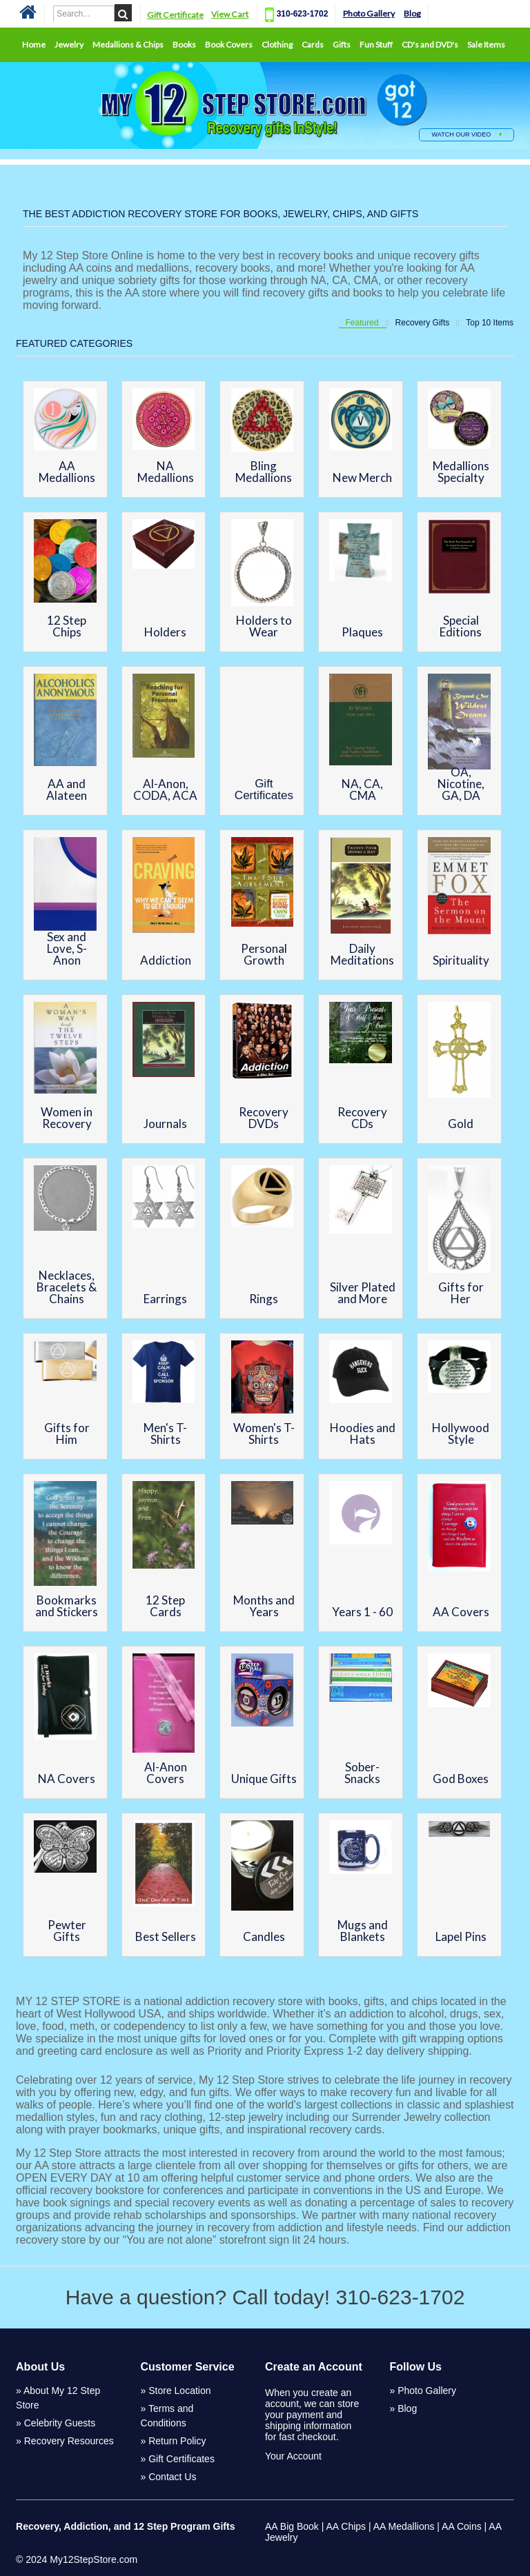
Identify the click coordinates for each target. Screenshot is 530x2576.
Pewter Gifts (67, 1930)
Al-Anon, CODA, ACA (165, 789)
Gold (460, 1123)
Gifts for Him (67, 1433)
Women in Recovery (66, 1117)
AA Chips (346, 2526)
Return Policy (177, 2440)
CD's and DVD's (430, 44)
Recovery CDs (362, 1117)
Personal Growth (264, 954)
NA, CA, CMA (362, 789)
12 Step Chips (66, 626)
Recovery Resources (69, 2440)
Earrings (165, 1299)
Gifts (342, 44)
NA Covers (66, 1778)
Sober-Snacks (362, 1772)
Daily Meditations (362, 954)
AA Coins (462, 2526)
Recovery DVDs (263, 1117)
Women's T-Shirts (264, 1433)
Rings (263, 1299)
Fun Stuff (376, 44)
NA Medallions (165, 471)
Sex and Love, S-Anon (67, 948)
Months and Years (264, 1606)
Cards (313, 44)
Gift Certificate (176, 15)
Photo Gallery (371, 13)
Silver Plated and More (362, 1293)
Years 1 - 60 (362, 1612)
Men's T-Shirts (165, 1433)
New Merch (362, 477)
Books (184, 44)
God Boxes (461, 1778)
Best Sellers (165, 1936)
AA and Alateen (66, 789)
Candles (264, 1936)
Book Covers (229, 44)
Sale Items (486, 44)
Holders (165, 632)
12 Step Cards (165, 1606)
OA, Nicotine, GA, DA (461, 783)
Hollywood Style (460, 1433)
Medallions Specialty (461, 471)
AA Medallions (67, 471)
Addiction (165, 960)
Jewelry (69, 44)
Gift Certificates (264, 789)
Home (34, 44)
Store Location (179, 2390)
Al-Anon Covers (165, 1772)
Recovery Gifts (422, 323)
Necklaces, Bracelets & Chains (67, 1287)
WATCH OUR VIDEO (467, 134)
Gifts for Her (461, 1293)
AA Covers (461, 1612)
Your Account (293, 2456)
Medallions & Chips (128, 44)
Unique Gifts (264, 1778)
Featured (362, 323)
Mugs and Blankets (362, 1930)
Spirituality (461, 960)
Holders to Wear (264, 626)
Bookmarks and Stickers (66, 1606)
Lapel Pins (461, 1936)
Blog (414, 13)
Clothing (277, 44)
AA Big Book (292, 2526)
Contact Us (172, 2476)
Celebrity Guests (59, 2422)
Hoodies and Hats (362, 1433)
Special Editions (461, 626)
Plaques (362, 632)
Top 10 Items (489, 323)
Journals (165, 1123)
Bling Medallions (263, 471)
